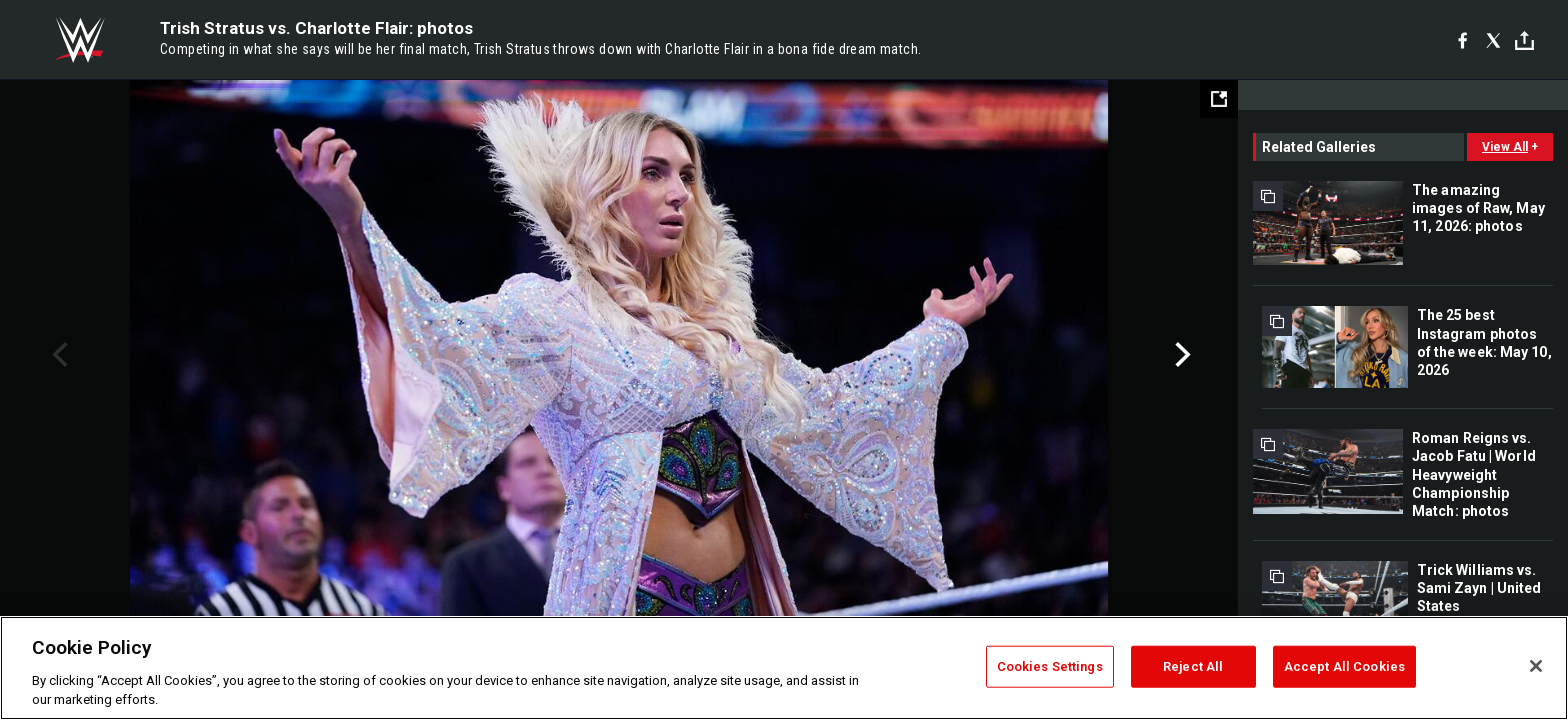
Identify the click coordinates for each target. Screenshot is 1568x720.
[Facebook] (1462, 40)
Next (1180, 355)
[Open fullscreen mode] (1219, 99)
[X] (1493, 40)
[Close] (1536, 666)
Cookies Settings (1050, 666)
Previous (57, 355)
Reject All (1193, 666)
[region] (784, 668)
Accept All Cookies (1344, 666)
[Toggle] (1524, 40)
